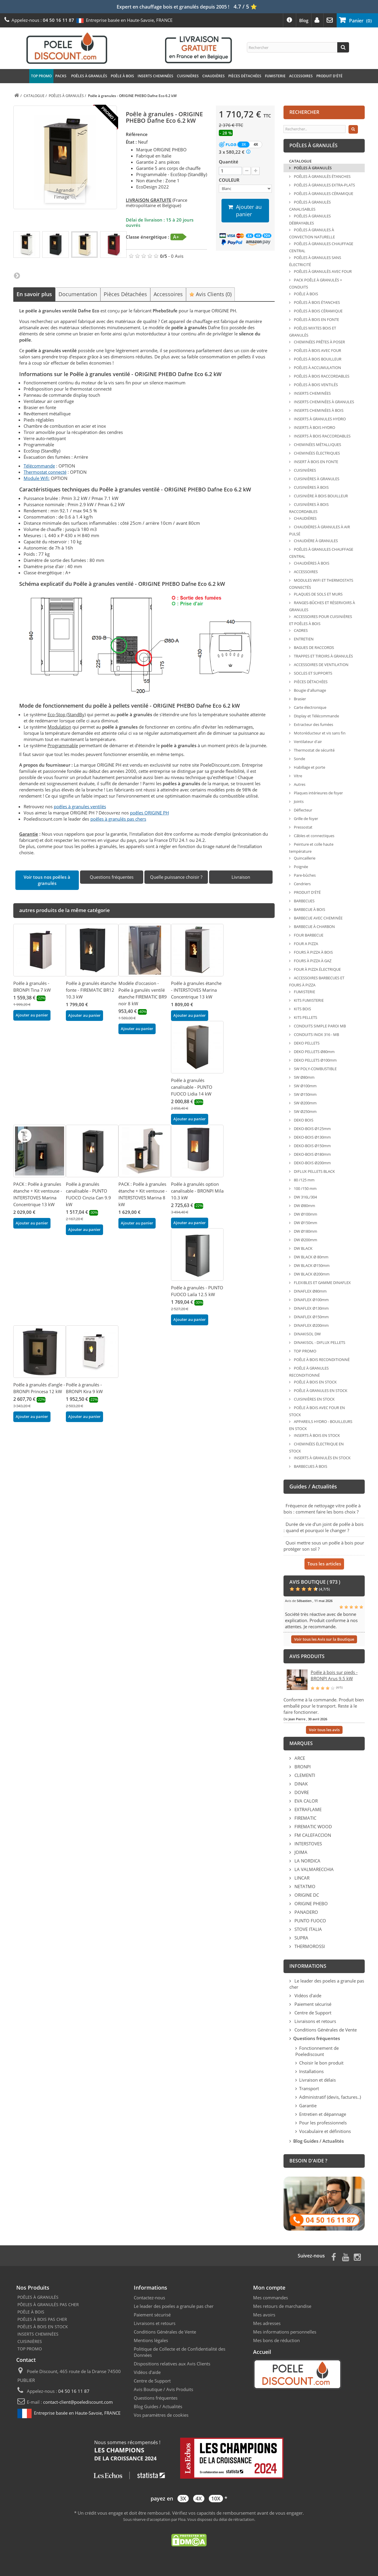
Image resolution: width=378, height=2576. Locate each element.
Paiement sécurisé (312, 2004)
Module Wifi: (37, 478)
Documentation (77, 294)
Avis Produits (179, 2389)
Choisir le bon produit (321, 2063)
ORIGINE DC (306, 1895)
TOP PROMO (41, 75)
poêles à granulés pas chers (118, 819)
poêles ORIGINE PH (149, 813)
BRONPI (302, 1767)
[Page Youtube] (345, 2256)
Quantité (228, 162)
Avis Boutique (148, 2389)
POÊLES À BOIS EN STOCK (42, 2326)
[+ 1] (256, 171)
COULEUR (230, 180)
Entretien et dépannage (322, 2114)
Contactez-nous (149, 2297)
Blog (303, 20)
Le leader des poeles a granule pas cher (174, 2306)
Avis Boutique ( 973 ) (314, 1582)
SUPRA (300, 1938)
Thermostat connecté (45, 472)
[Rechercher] (343, 47)
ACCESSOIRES (301, 75)
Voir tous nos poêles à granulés (47, 880)
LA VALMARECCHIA (313, 1869)
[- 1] (247, 171)
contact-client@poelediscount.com (78, 2402)
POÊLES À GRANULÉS (89, 75)
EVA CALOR (305, 1801)
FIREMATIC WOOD (312, 1826)
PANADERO (305, 1912)
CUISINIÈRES (188, 75)
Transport (309, 2088)
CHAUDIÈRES (213, 75)
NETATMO (304, 1886)
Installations (311, 2071)
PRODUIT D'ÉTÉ (329, 75)
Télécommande (39, 466)
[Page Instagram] (357, 2256)
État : (131, 142)
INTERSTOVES (307, 1844)
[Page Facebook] (333, 2256)
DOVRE (301, 1792)
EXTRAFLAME (307, 1809)
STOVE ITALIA (307, 1929)
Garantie (308, 2105)
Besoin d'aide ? (308, 2160)
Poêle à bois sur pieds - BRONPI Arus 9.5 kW (334, 1675)
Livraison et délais (317, 2080)
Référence (137, 134)
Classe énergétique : (147, 237)
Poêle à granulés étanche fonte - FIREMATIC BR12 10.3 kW (91, 990)
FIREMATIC (304, 1818)
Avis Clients (210, 294)
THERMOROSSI (309, 1946)
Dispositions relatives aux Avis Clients (172, 2364)
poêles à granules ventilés (80, 806)
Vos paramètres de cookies (161, 2415)
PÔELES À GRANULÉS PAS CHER (48, 2304)
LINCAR (301, 1878)
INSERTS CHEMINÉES (155, 75)
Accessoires (168, 294)
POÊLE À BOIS (122, 75)
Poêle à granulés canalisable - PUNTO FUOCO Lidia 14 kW (191, 1087)
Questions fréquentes (155, 2398)
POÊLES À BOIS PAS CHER (42, 2319)
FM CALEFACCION (312, 1835)
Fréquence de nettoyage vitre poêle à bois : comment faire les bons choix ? (322, 1509)
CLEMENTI (304, 1775)
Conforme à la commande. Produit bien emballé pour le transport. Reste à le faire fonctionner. (324, 1706)
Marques (301, 1743)
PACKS (60, 75)
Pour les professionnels (323, 2123)
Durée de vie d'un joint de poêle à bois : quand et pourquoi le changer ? (324, 1527)
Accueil (262, 2351)
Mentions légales (151, 2340)
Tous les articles (324, 1564)
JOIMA (300, 1852)
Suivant (16, 275)
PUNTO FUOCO (309, 1921)
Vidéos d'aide (307, 1995)
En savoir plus (34, 294)
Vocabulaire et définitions (325, 2131)
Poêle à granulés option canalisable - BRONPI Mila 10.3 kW (197, 1191)
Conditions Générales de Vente (325, 2030)
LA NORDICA (306, 1861)
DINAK (300, 1784)
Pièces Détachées (125, 294)
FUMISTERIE (275, 75)
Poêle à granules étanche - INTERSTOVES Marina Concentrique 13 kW (196, 990)
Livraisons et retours (314, 2021)
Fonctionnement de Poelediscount (317, 2051)
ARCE (299, 1758)
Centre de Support (312, 2013)
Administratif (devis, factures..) (330, 2097)
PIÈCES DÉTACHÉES (244, 75)
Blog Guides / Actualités (158, 2406)
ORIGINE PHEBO (310, 1903)
